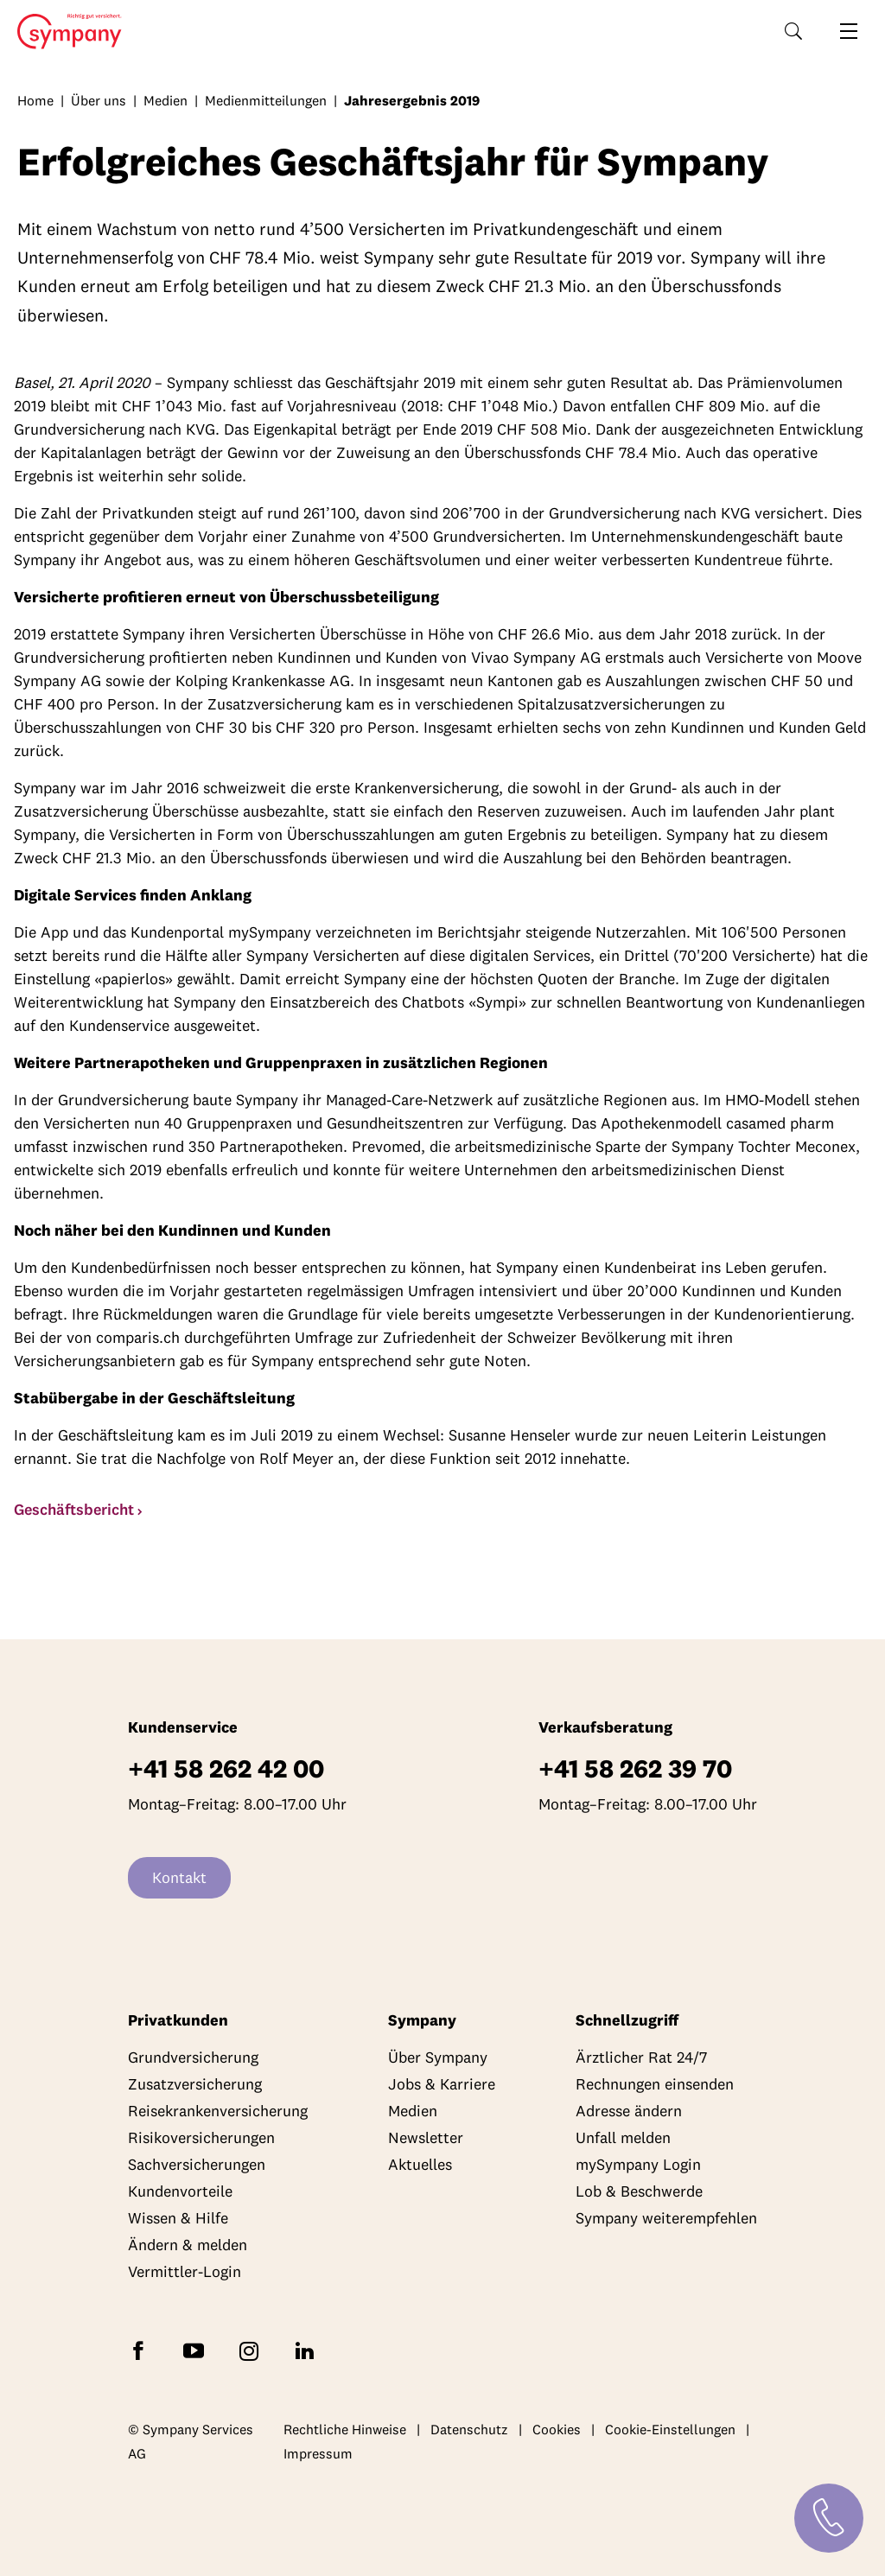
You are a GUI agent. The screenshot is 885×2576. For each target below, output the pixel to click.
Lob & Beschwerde (639, 2191)
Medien (165, 100)
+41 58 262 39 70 (635, 1768)
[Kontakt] (828, 2518)
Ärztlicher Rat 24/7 (641, 2057)
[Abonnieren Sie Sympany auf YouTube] (197, 2350)
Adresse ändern (629, 2111)
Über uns (98, 100)
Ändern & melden (187, 2245)
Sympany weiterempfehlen (666, 2218)
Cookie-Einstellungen (670, 2429)
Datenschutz (469, 2429)
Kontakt (179, 1877)
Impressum (318, 2453)
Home (64, 32)
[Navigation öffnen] (848, 31)
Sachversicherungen (196, 2164)
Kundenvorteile (180, 2191)
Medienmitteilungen (266, 100)
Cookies (556, 2429)
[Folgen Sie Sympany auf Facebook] (141, 2350)
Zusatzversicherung (195, 2084)
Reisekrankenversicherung (218, 2111)
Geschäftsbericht (74, 1509)
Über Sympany (437, 2057)
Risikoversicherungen (201, 2137)
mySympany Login (638, 2164)
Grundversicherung (193, 2057)
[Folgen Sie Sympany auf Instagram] (252, 2350)
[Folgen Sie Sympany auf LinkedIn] (307, 2350)
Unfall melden (623, 2137)
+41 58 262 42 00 (226, 1768)
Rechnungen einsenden (655, 2084)
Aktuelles (420, 2164)
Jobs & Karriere (441, 2084)
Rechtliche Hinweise (344, 2429)
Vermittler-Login (184, 2271)
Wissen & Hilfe (178, 2218)
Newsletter (425, 2137)
